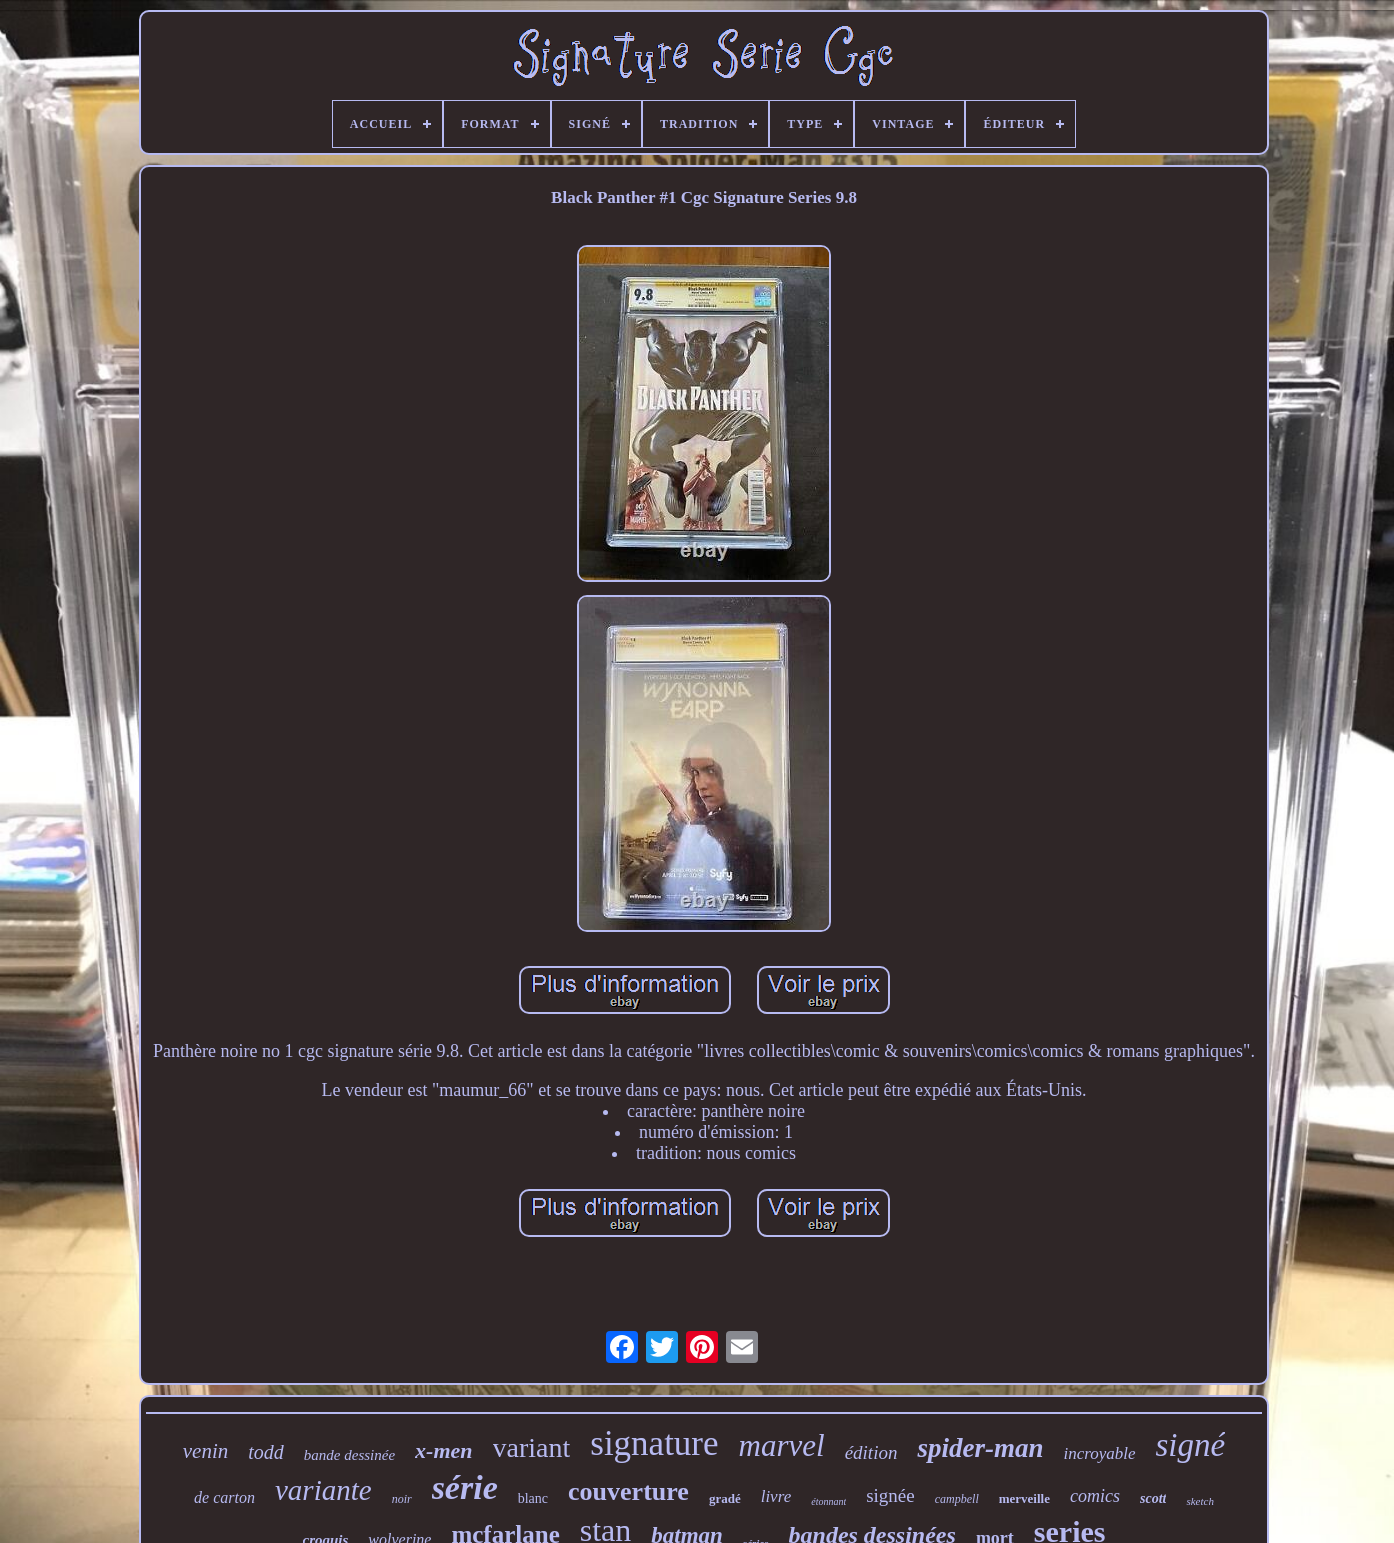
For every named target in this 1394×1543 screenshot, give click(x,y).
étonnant (828, 1501)
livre (776, 1496)
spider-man (980, 1448)
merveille (1024, 1498)
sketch (1199, 1501)
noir (402, 1499)
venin (205, 1451)
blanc (533, 1498)
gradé (725, 1498)
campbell (957, 1499)
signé (1191, 1445)
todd (266, 1452)
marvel (782, 1445)
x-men (443, 1450)
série (465, 1487)
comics (1095, 1496)
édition (871, 1452)
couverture (628, 1491)
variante (323, 1490)
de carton (224, 1497)
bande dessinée (349, 1455)
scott (1153, 1498)
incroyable (1099, 1453)
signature (654, 1443)
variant (532, 1447)
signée (890, 1495)
